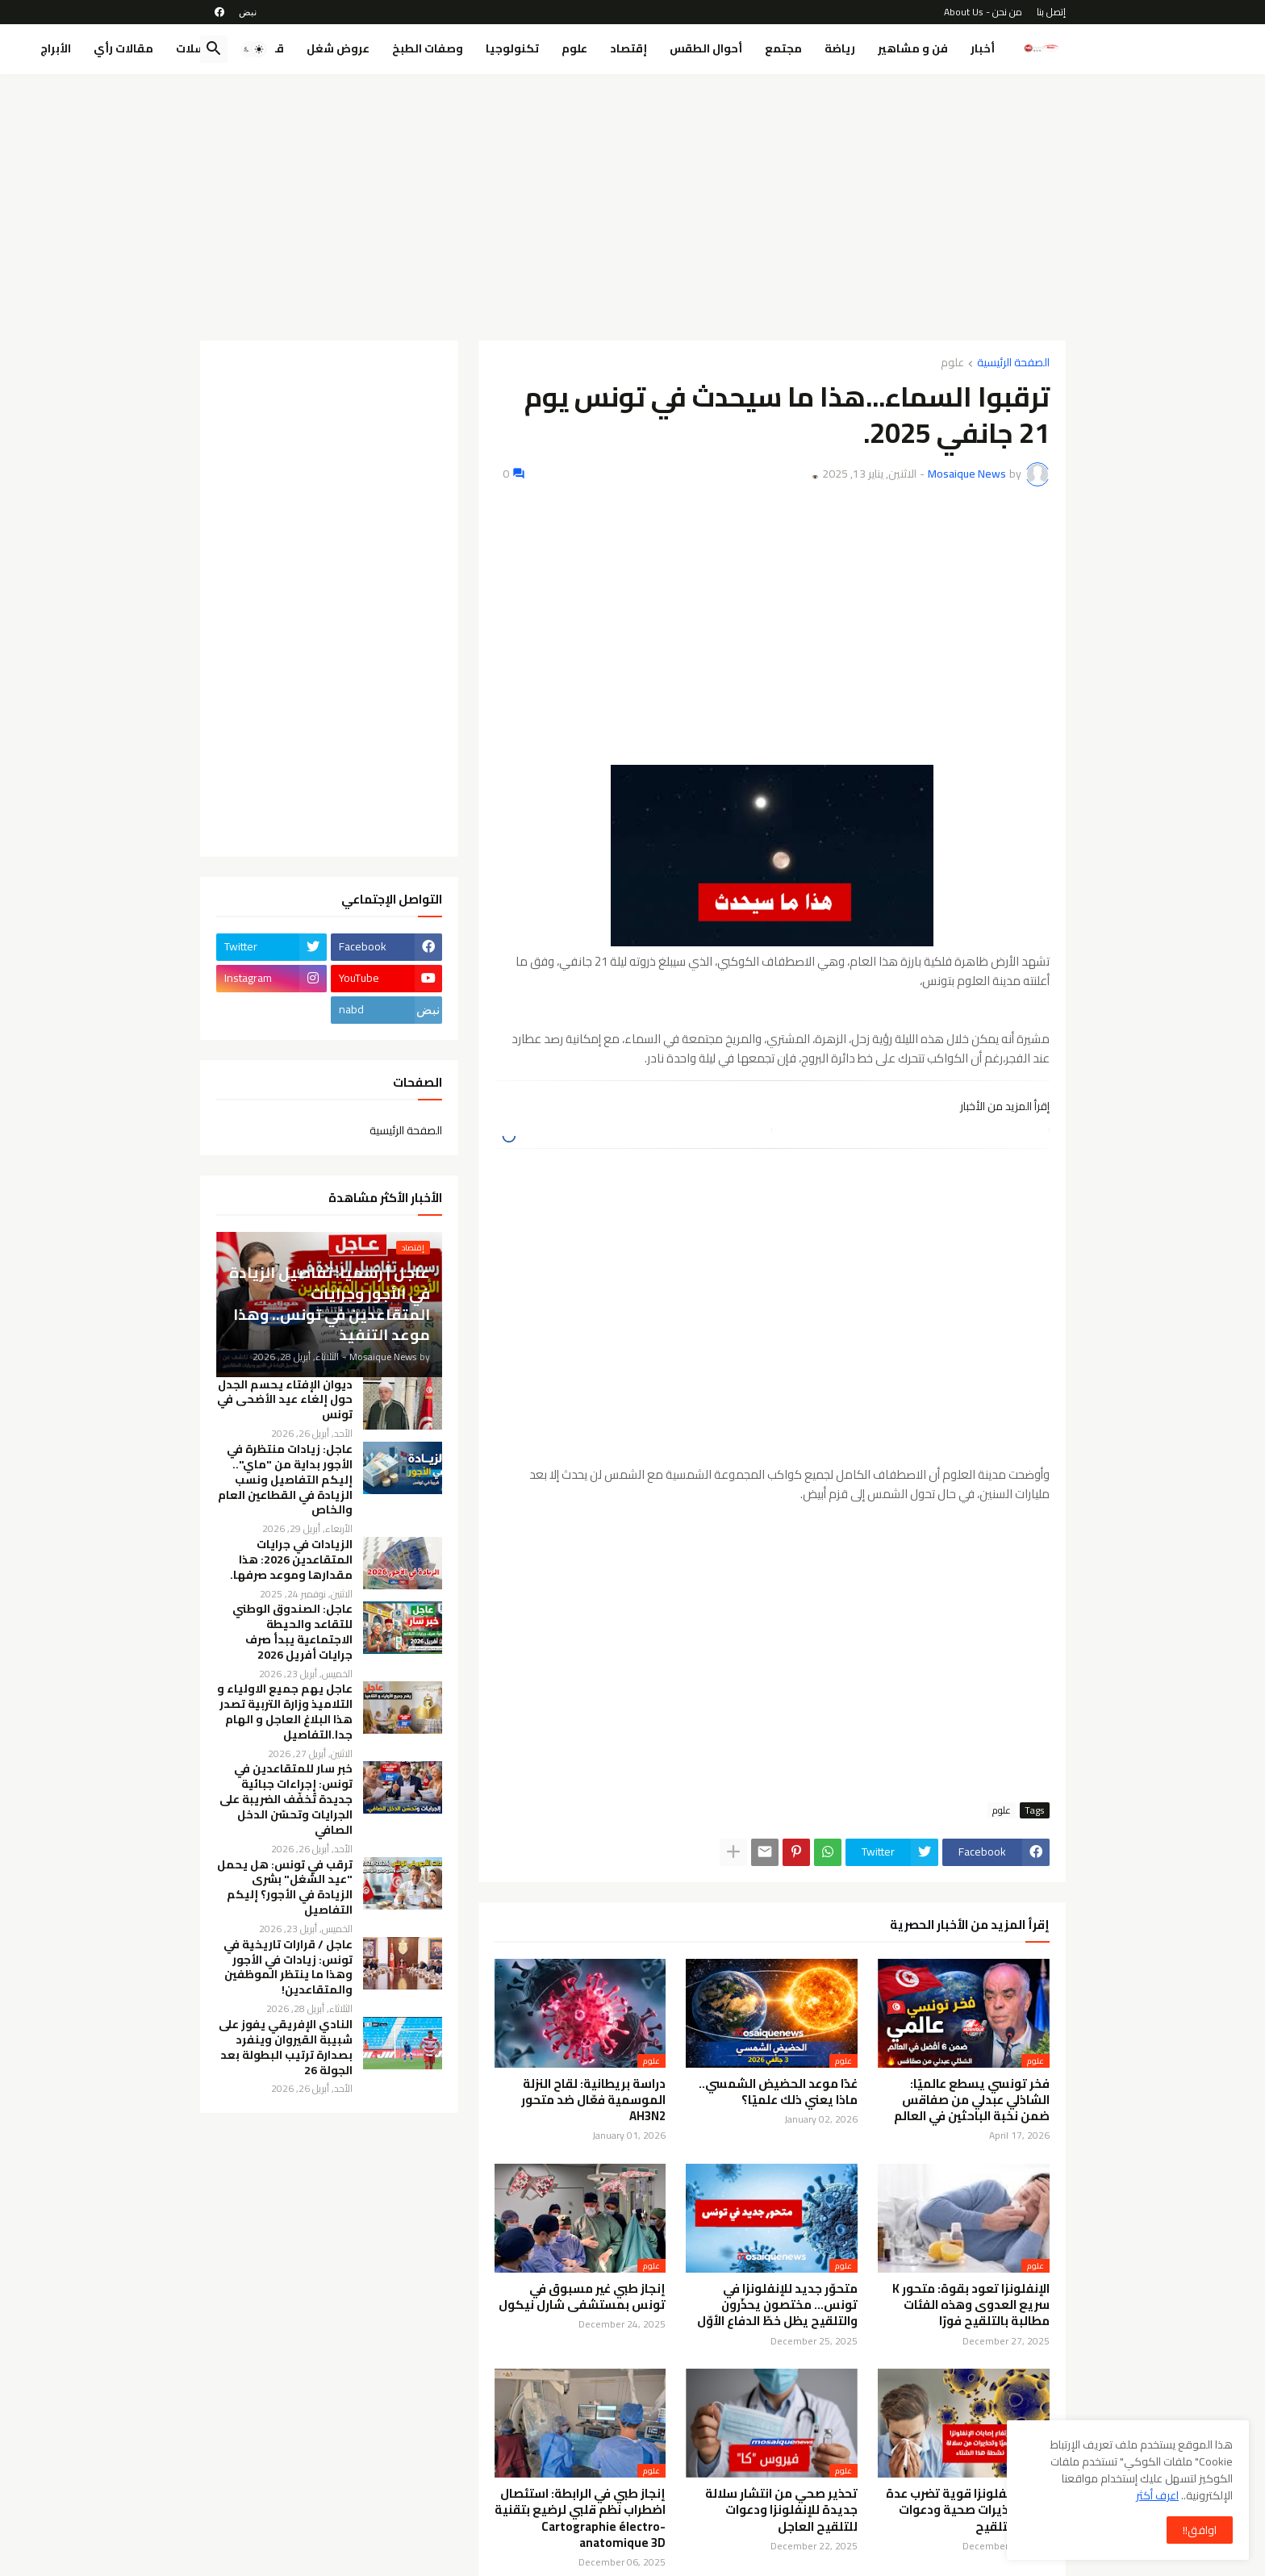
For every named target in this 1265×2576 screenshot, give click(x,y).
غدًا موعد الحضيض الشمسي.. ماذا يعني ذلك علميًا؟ (778, 2092)
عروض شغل (338, 48)
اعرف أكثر (1157, 2495)
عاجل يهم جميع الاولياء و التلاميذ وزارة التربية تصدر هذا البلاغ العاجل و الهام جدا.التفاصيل (285, 1712)
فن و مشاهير (913, 48)
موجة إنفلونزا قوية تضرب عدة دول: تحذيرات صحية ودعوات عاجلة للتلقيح (968, 2510)
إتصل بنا (1051, 11)
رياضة (840, 48)
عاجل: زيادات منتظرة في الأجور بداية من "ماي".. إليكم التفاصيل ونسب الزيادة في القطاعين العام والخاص (285, 1480)
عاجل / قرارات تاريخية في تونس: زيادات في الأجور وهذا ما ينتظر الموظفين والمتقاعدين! (288, 1967)
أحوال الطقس (706, 48)
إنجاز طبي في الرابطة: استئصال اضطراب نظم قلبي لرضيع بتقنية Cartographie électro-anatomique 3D (580, 2518)
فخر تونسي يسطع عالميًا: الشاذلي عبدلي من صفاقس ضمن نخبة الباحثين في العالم (972, 2100)
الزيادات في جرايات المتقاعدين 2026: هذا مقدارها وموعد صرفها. (291, 1560)
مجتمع (783, 48)
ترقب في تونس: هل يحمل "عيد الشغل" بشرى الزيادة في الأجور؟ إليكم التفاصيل (285, 1887)
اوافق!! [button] (1200, 2530)
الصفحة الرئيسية (1013, 363)
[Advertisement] (633, 207)
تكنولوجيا (512, 48)
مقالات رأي (123, 48)
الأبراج (55, 48)
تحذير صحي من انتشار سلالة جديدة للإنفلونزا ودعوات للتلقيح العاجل (781, 2510)
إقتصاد (628, 48)
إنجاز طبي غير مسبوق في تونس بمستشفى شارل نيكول (582, 2297)
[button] (253, 49)
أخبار (983, 48)
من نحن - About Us (983, 11)
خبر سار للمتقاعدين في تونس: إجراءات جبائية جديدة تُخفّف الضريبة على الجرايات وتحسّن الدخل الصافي (286, 1799)
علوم (574, 48)
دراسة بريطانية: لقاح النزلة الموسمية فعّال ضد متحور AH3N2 (593, 2100)
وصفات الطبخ (427, 48)
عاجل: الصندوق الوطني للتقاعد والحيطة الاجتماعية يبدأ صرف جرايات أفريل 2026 (292, 1632)
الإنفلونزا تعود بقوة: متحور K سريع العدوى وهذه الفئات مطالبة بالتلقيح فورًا (971, 2305)
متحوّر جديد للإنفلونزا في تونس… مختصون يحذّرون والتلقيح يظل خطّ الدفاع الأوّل (777, 2305)
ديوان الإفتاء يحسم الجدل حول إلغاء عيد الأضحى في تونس (285, 1400)
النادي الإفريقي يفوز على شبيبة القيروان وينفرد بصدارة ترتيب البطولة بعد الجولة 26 (286, 2047)
